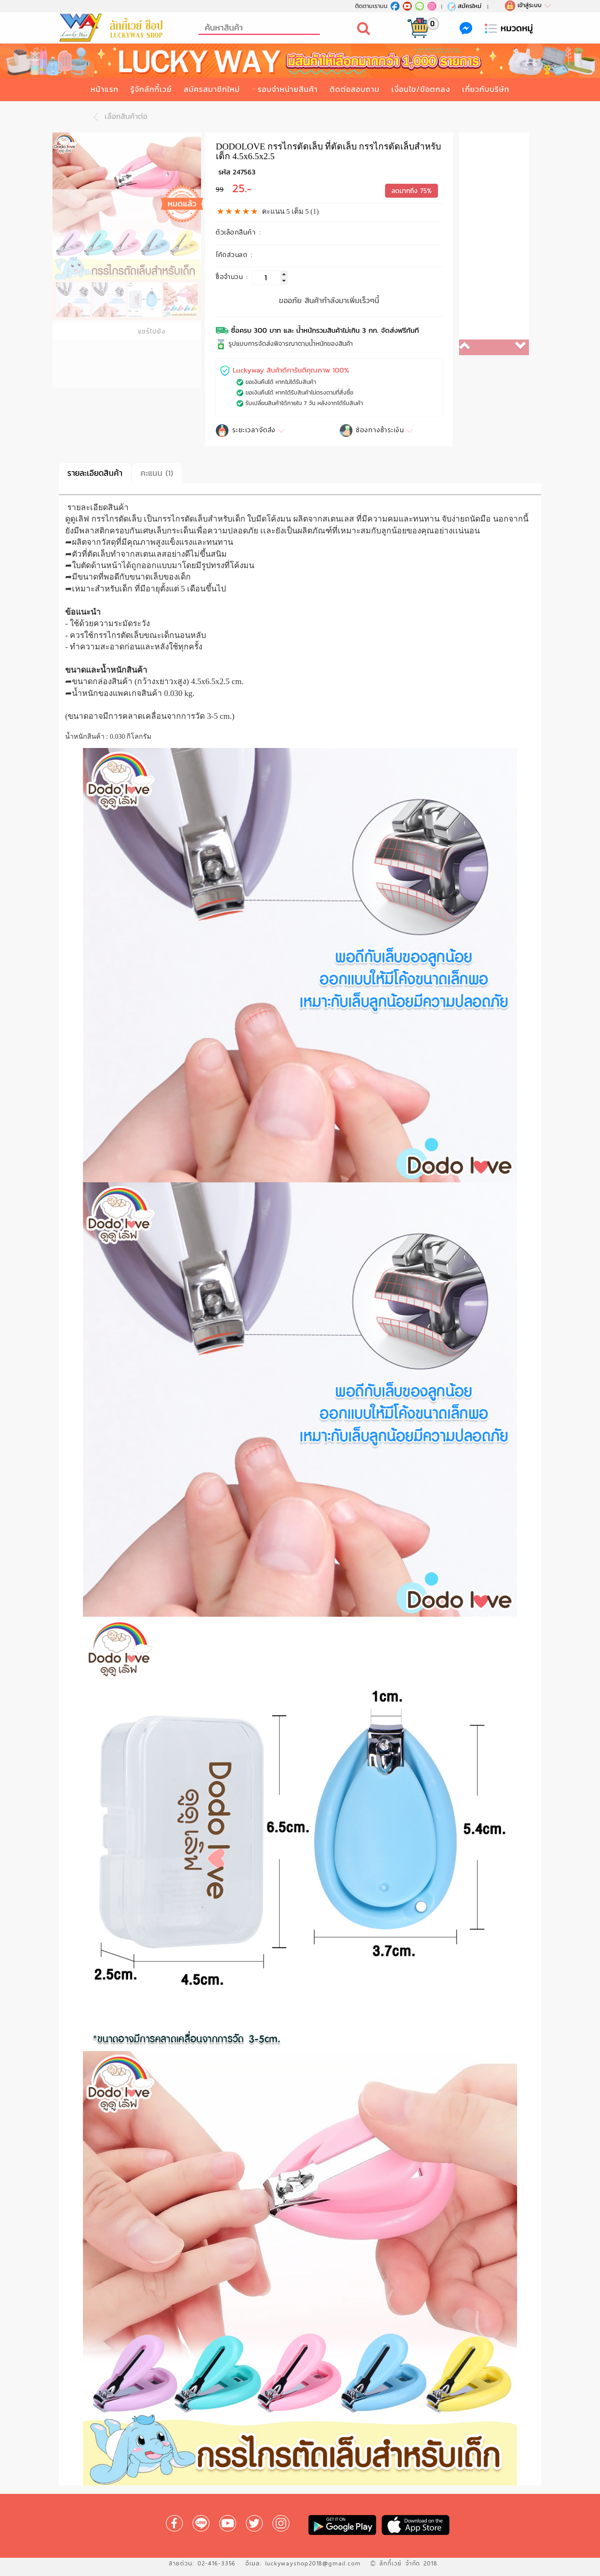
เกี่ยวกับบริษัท (485, 89)
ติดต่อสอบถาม (355, 89)
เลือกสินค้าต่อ (118, 116)
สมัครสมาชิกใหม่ (212, 89)
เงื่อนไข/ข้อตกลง (420, 89)
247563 (244, 172)
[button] (476, 347)
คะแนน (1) (156, 473)
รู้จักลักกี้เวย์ (151, 89)
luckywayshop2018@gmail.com (313, 2563)
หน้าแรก (104, 89)
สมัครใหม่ (464, 6)
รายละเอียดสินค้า (94, 473)
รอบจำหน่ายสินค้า (288, 89)
